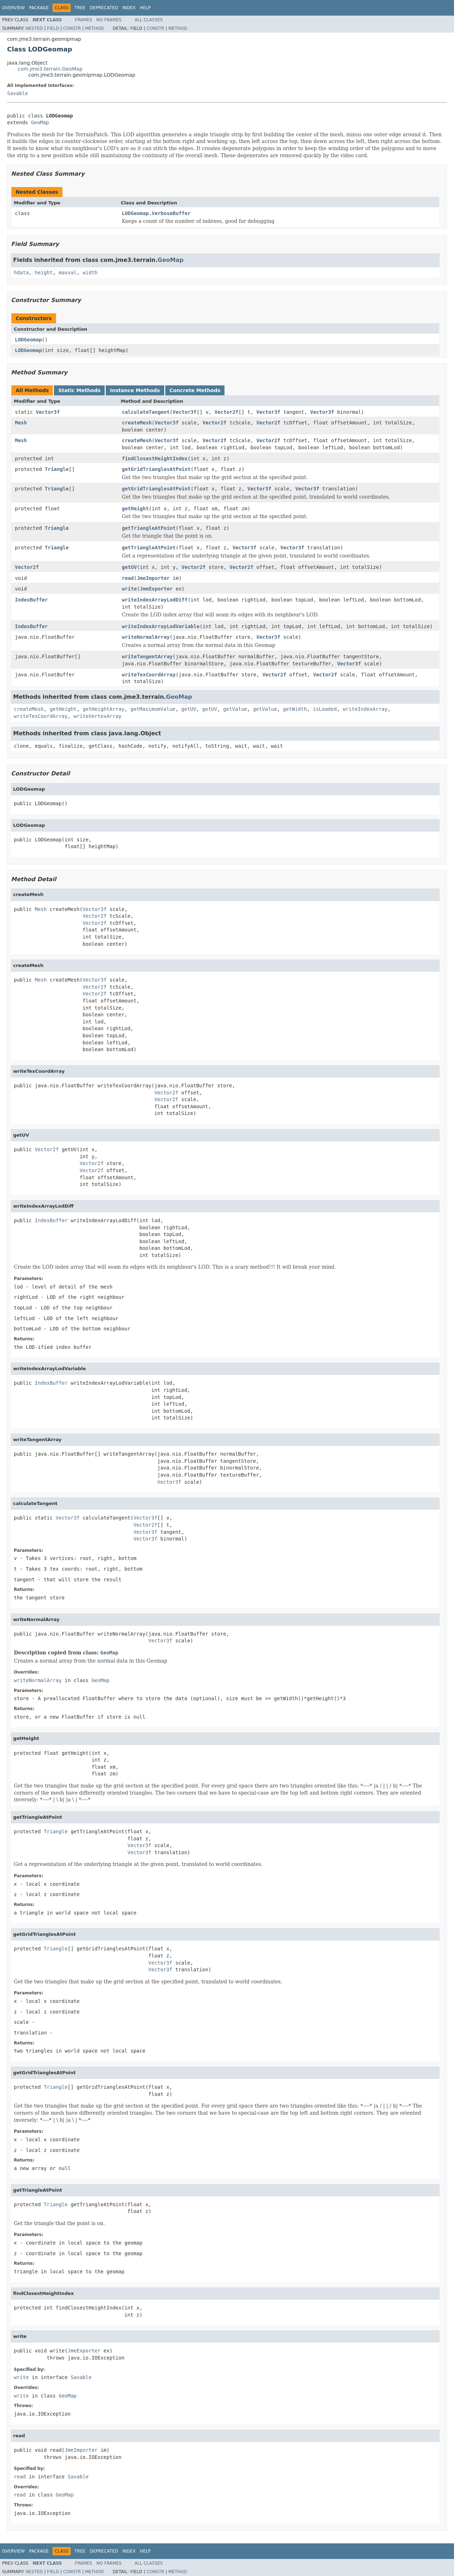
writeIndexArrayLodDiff (155, 600)
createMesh (137, 422)
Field (53, 28)
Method (94, 28)
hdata (21, 272)
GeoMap (40, 122)
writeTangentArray (147, 656)
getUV (129, 567)
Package (39, 7)
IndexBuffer (31, 600)
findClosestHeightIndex (155, 458)
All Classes (149, 19)
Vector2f (226, 412)
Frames (83, 19)
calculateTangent (146, 412)
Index (129, 7)
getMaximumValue (153, 709)
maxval (68, 272)
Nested (34, 28)
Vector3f (48, 412)
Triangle (56, 469)
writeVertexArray (98, 716)
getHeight (135, 508)
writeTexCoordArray (149, 674)
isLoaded (325, 709)
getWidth (295, 709)
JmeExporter (156, 589)
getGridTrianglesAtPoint (156, 469)
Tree (79, 7)
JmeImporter (153, 578)
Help (145, 7)
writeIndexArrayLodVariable (161, 626)
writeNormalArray (146, 637)
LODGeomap (28, 339)
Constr (72, 28)
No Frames (109, 19)
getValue (235, 709)
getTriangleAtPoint (149, 528)
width (90, 272)
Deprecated (104, 7)
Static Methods (79, 390)
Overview (13, 7)
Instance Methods (135, 390)
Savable (17, 93)
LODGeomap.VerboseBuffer (156, 213)
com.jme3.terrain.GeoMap (50, 69)
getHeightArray (103, 709)
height (44, 272)
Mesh (21, 422)
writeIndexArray (365, 709)
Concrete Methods (195, 390)
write (129, 589)
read (128, 578)
